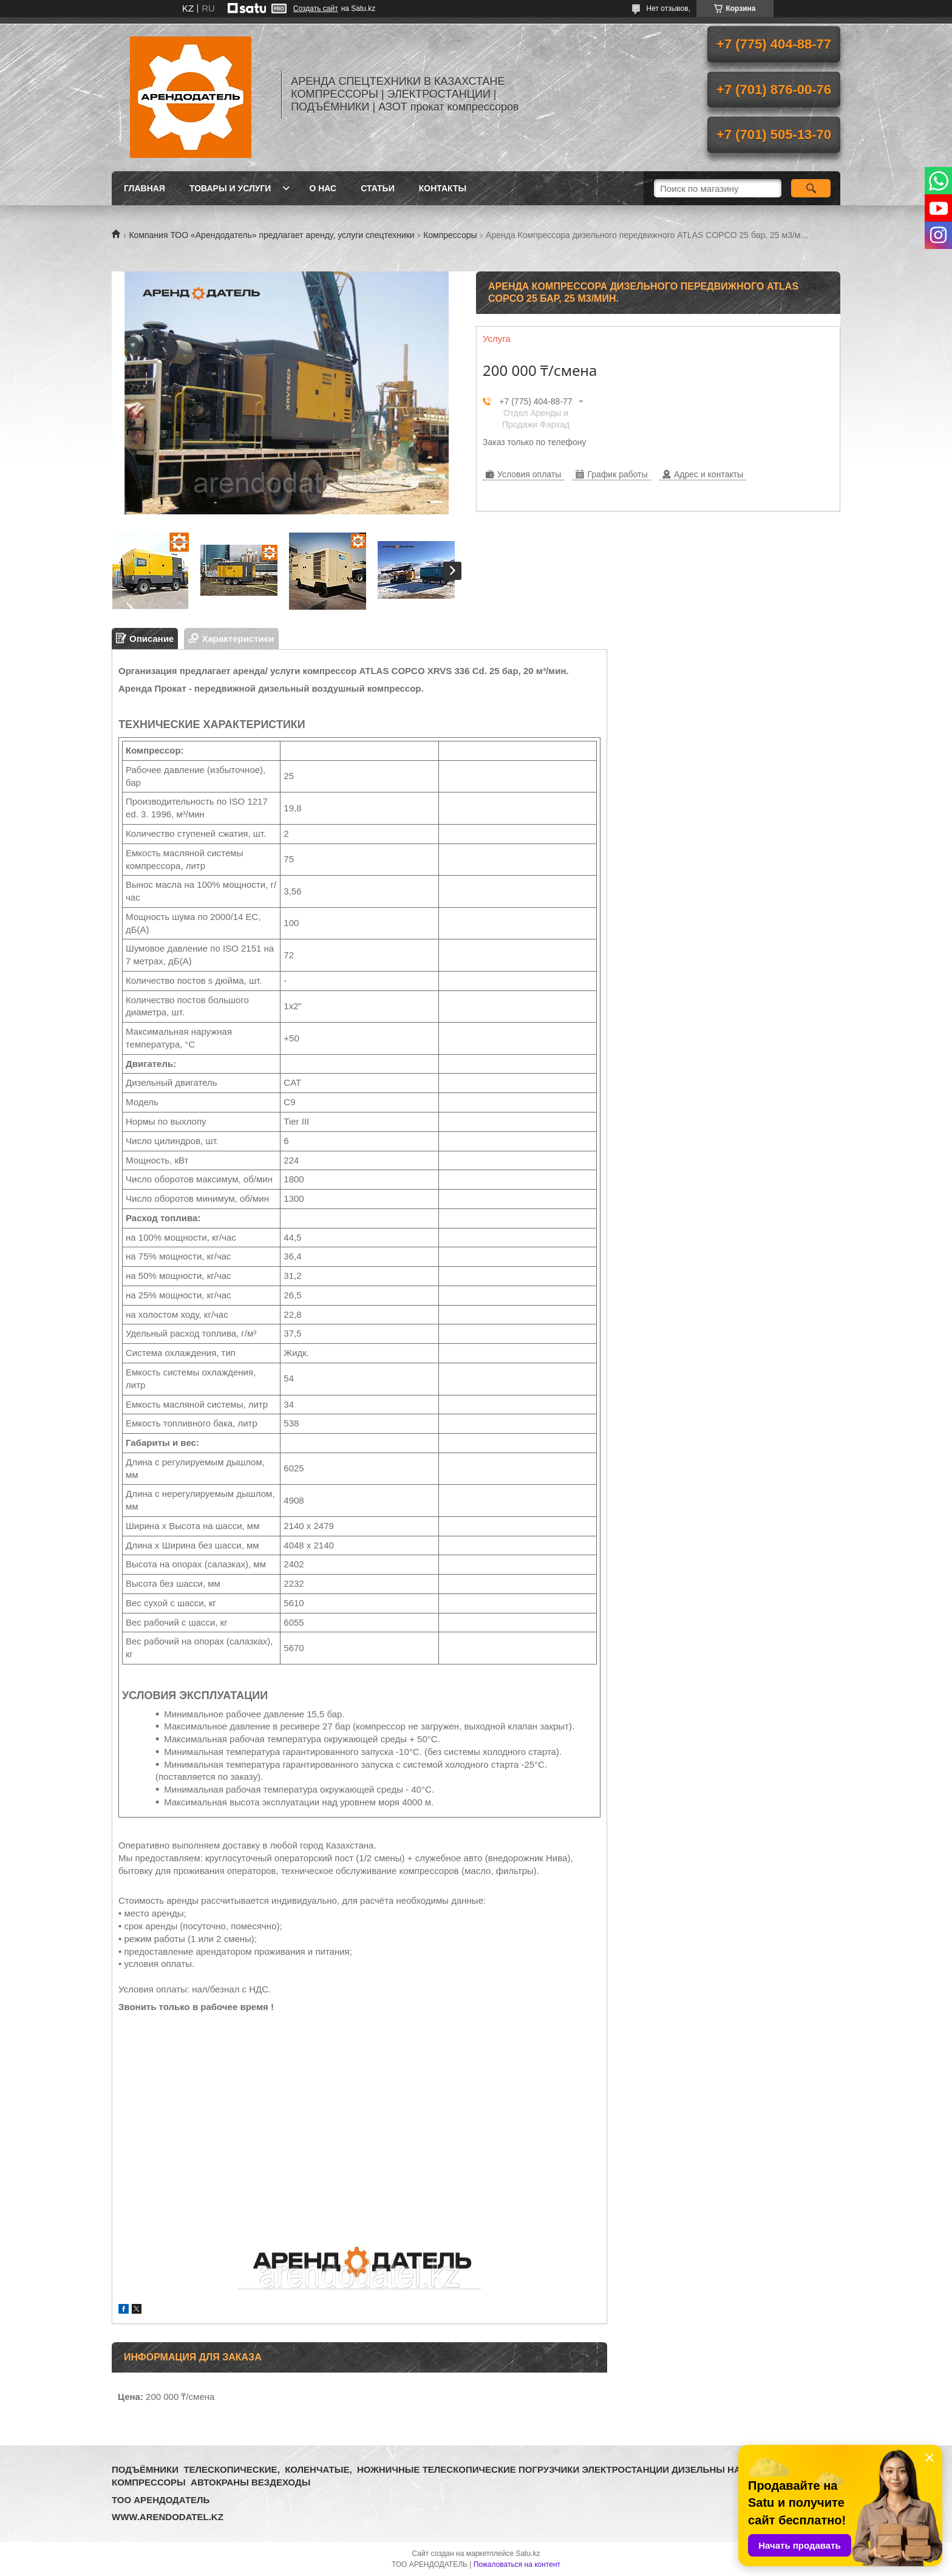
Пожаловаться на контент (517, 2564)
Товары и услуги (230, 188)
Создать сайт (315, 8)
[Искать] (811, 188)
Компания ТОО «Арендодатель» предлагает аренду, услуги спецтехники (271, 235)
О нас (322, 188)
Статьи (378, 188)
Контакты (442, 188)
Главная (144, 188)
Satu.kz (527, 2553)
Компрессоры (450, 235)
